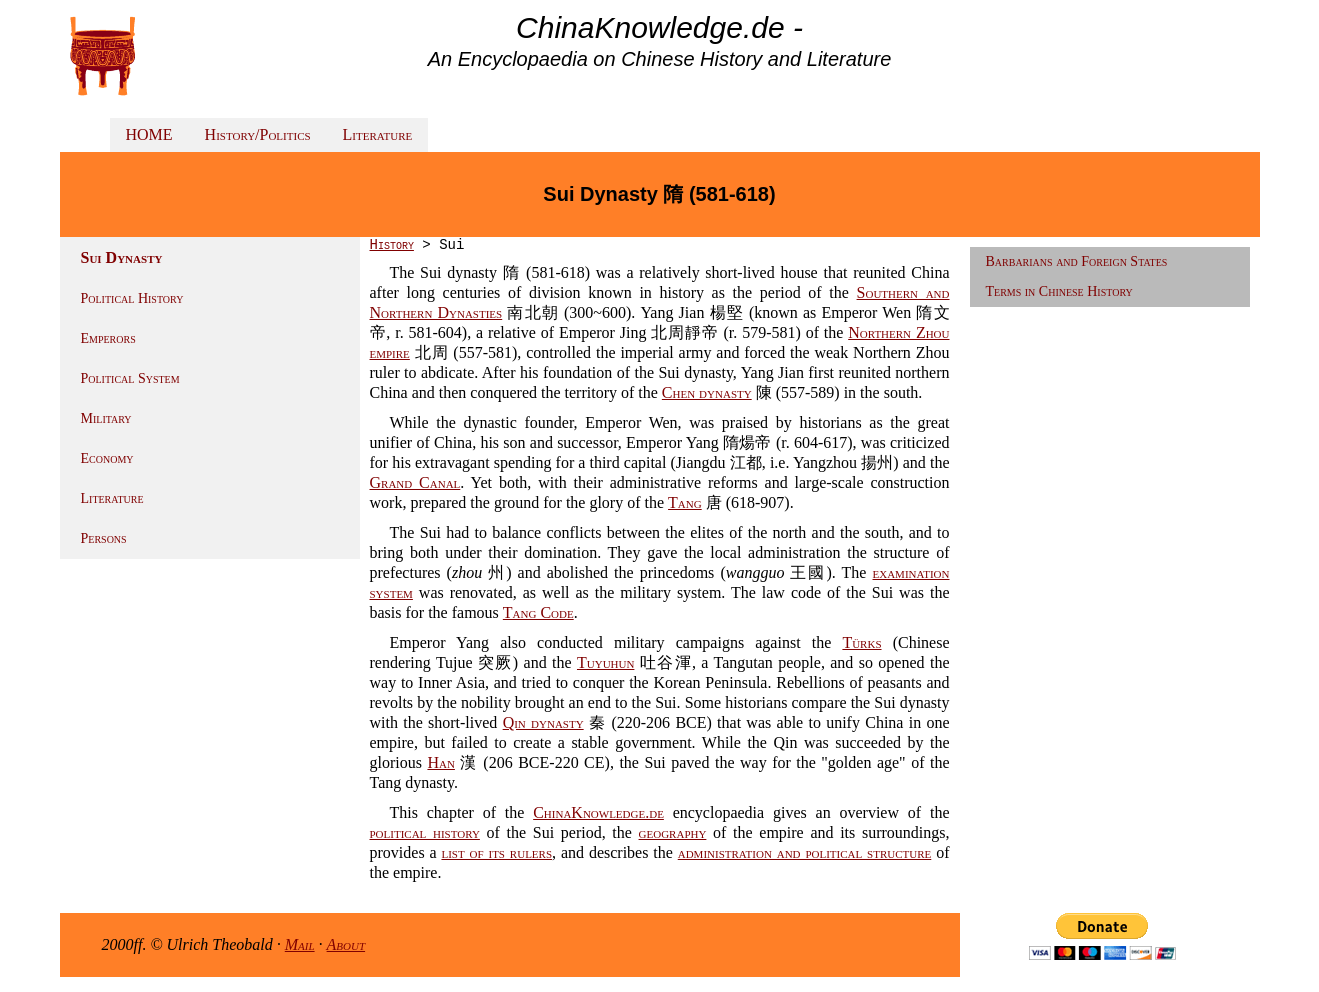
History (392, 245)
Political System (130, 378)
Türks (861, 642)
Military (106, 418)
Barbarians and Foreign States (1077, 261)
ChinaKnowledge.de (598, 812)
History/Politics (258, 134)
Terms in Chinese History (1059, 291)
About (346, 944)
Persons (104, 538)
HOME (149, 134)
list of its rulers (496, 852)
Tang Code (538, 612)
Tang (685, 502)
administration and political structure (805, 852)
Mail (300, 944)
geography (673, 832)
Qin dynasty (543, 722)
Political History (132, 298)
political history (425, 832)
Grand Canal (415, 482)
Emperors (108, 338)
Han (440, 762)
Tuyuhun (605, 662)
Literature (378, 134)
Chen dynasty (707, 392)
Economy (107, 458)
